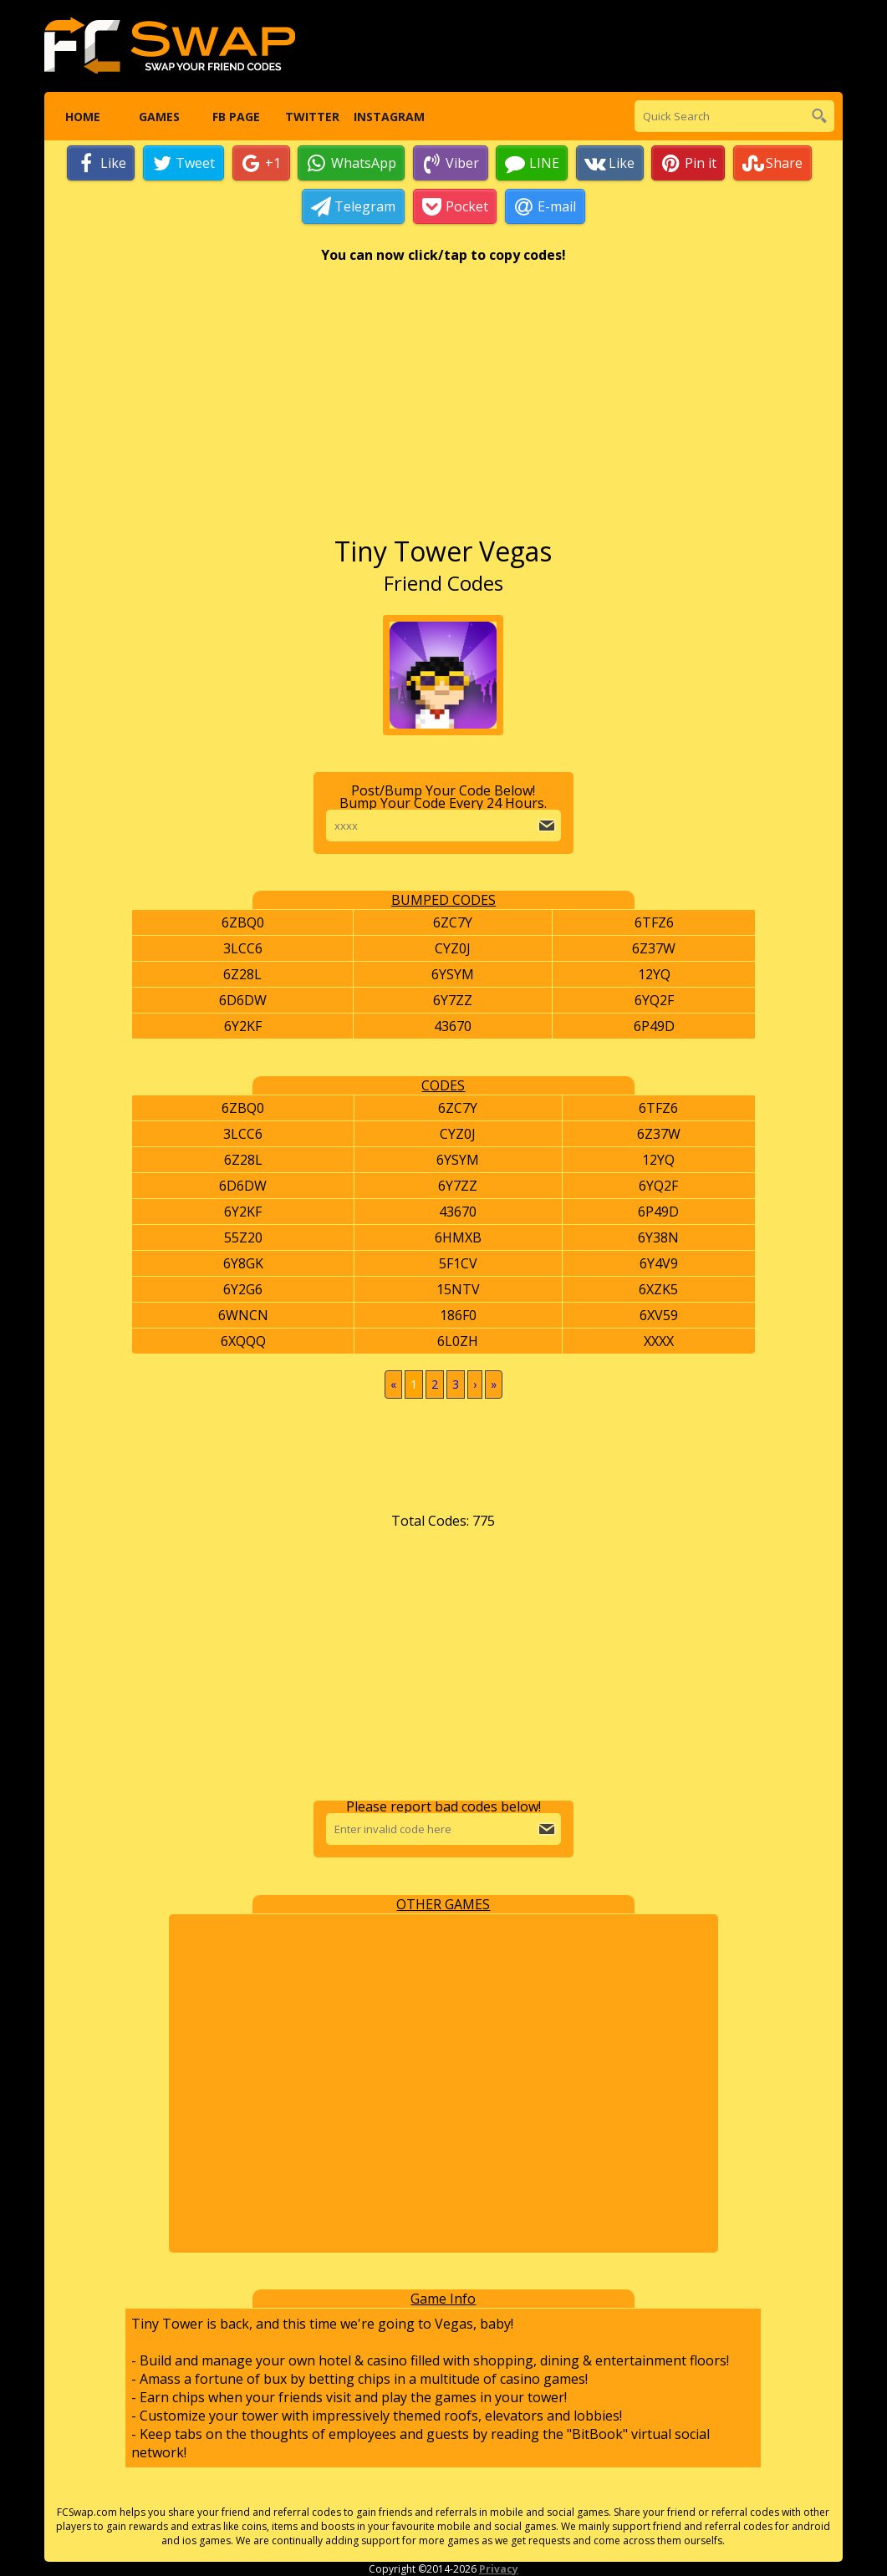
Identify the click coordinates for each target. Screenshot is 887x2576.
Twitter (312, 116)
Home (81, 116)
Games (159, 116)
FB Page (235, 116)
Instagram (389, 116)
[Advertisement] (444, 409)
